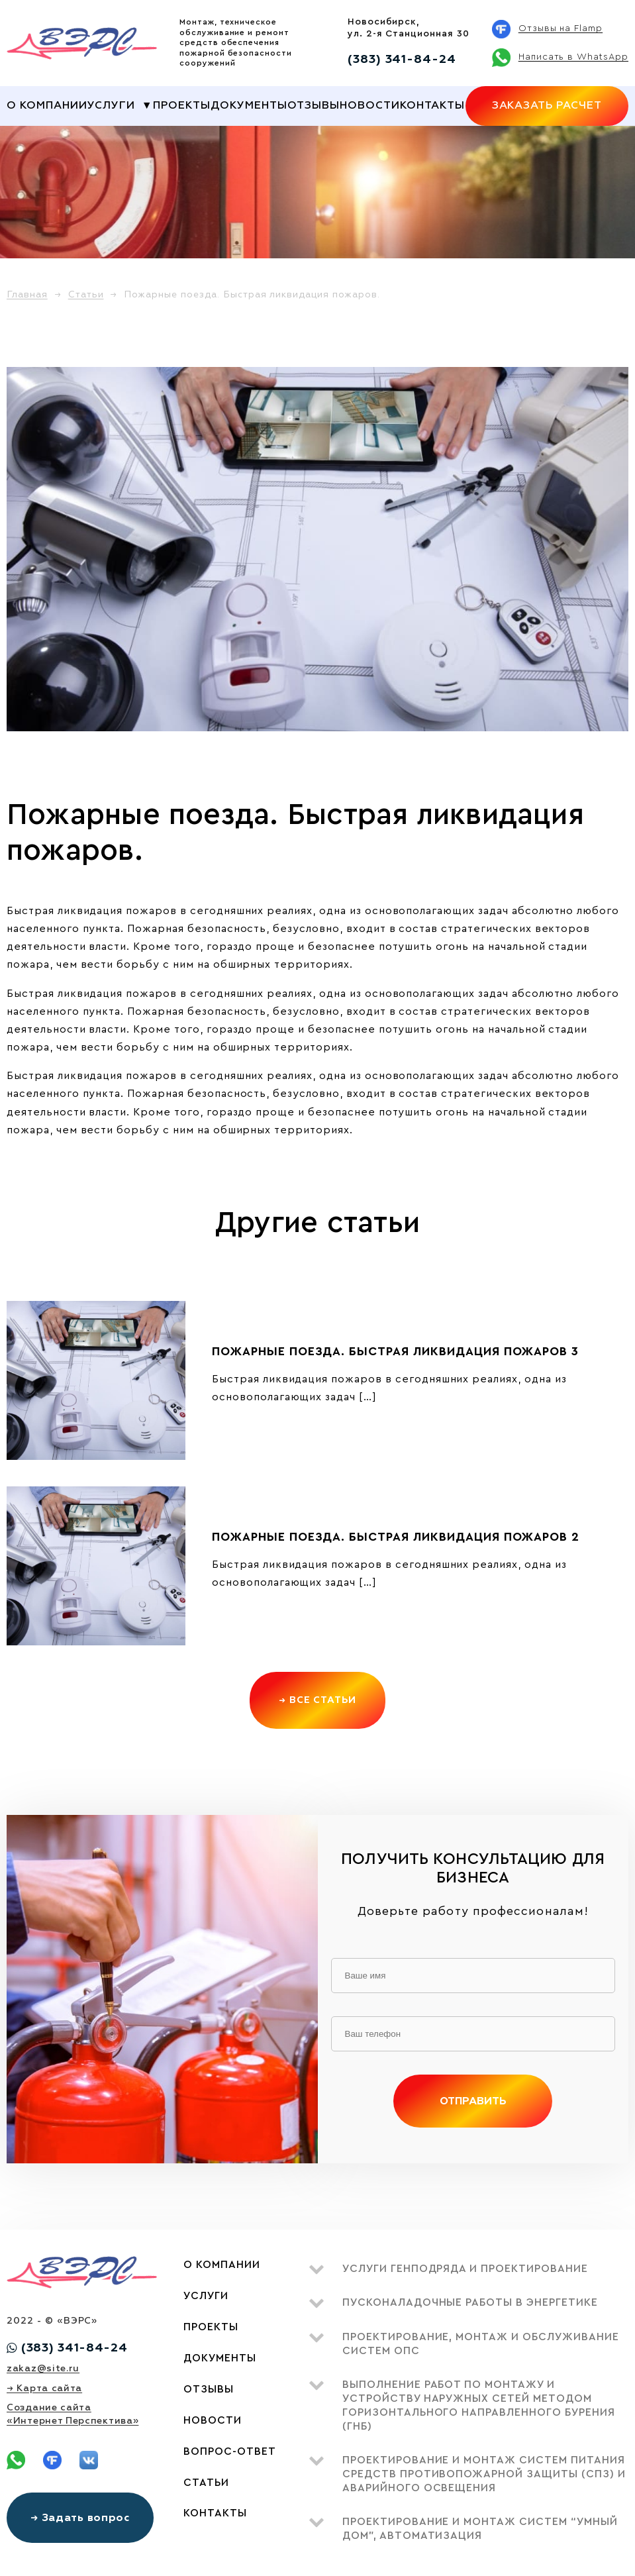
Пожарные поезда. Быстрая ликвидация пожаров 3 (395, 1351)
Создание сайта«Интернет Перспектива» (72, 2414)
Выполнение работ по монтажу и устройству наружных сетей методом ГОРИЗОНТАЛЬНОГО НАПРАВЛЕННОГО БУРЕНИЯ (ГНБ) (478, 2405)
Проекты (182, 105)
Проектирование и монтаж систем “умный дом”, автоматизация (480, 2528)
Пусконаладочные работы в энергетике (470, 2302)
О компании (47, 105)
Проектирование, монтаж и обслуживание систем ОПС (480, 2344)
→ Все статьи (318, 1700)
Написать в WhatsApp (573, 57)
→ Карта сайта (44, 2388)
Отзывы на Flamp (560, 28)
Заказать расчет (547, 105)
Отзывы (313, 105)
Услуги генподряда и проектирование (465, 2268)
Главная (27, 294)
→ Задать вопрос (80, 2517)
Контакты (432, 105)
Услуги (111, 105)
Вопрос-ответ (229, 2451)
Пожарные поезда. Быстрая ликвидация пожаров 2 (395, 1537)
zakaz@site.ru (43, 2368)
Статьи (86, 294)
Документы (249, 105)
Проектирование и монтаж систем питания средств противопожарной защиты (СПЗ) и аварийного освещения (483, 2474)
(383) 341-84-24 (402, 59)
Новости (370, 105)
